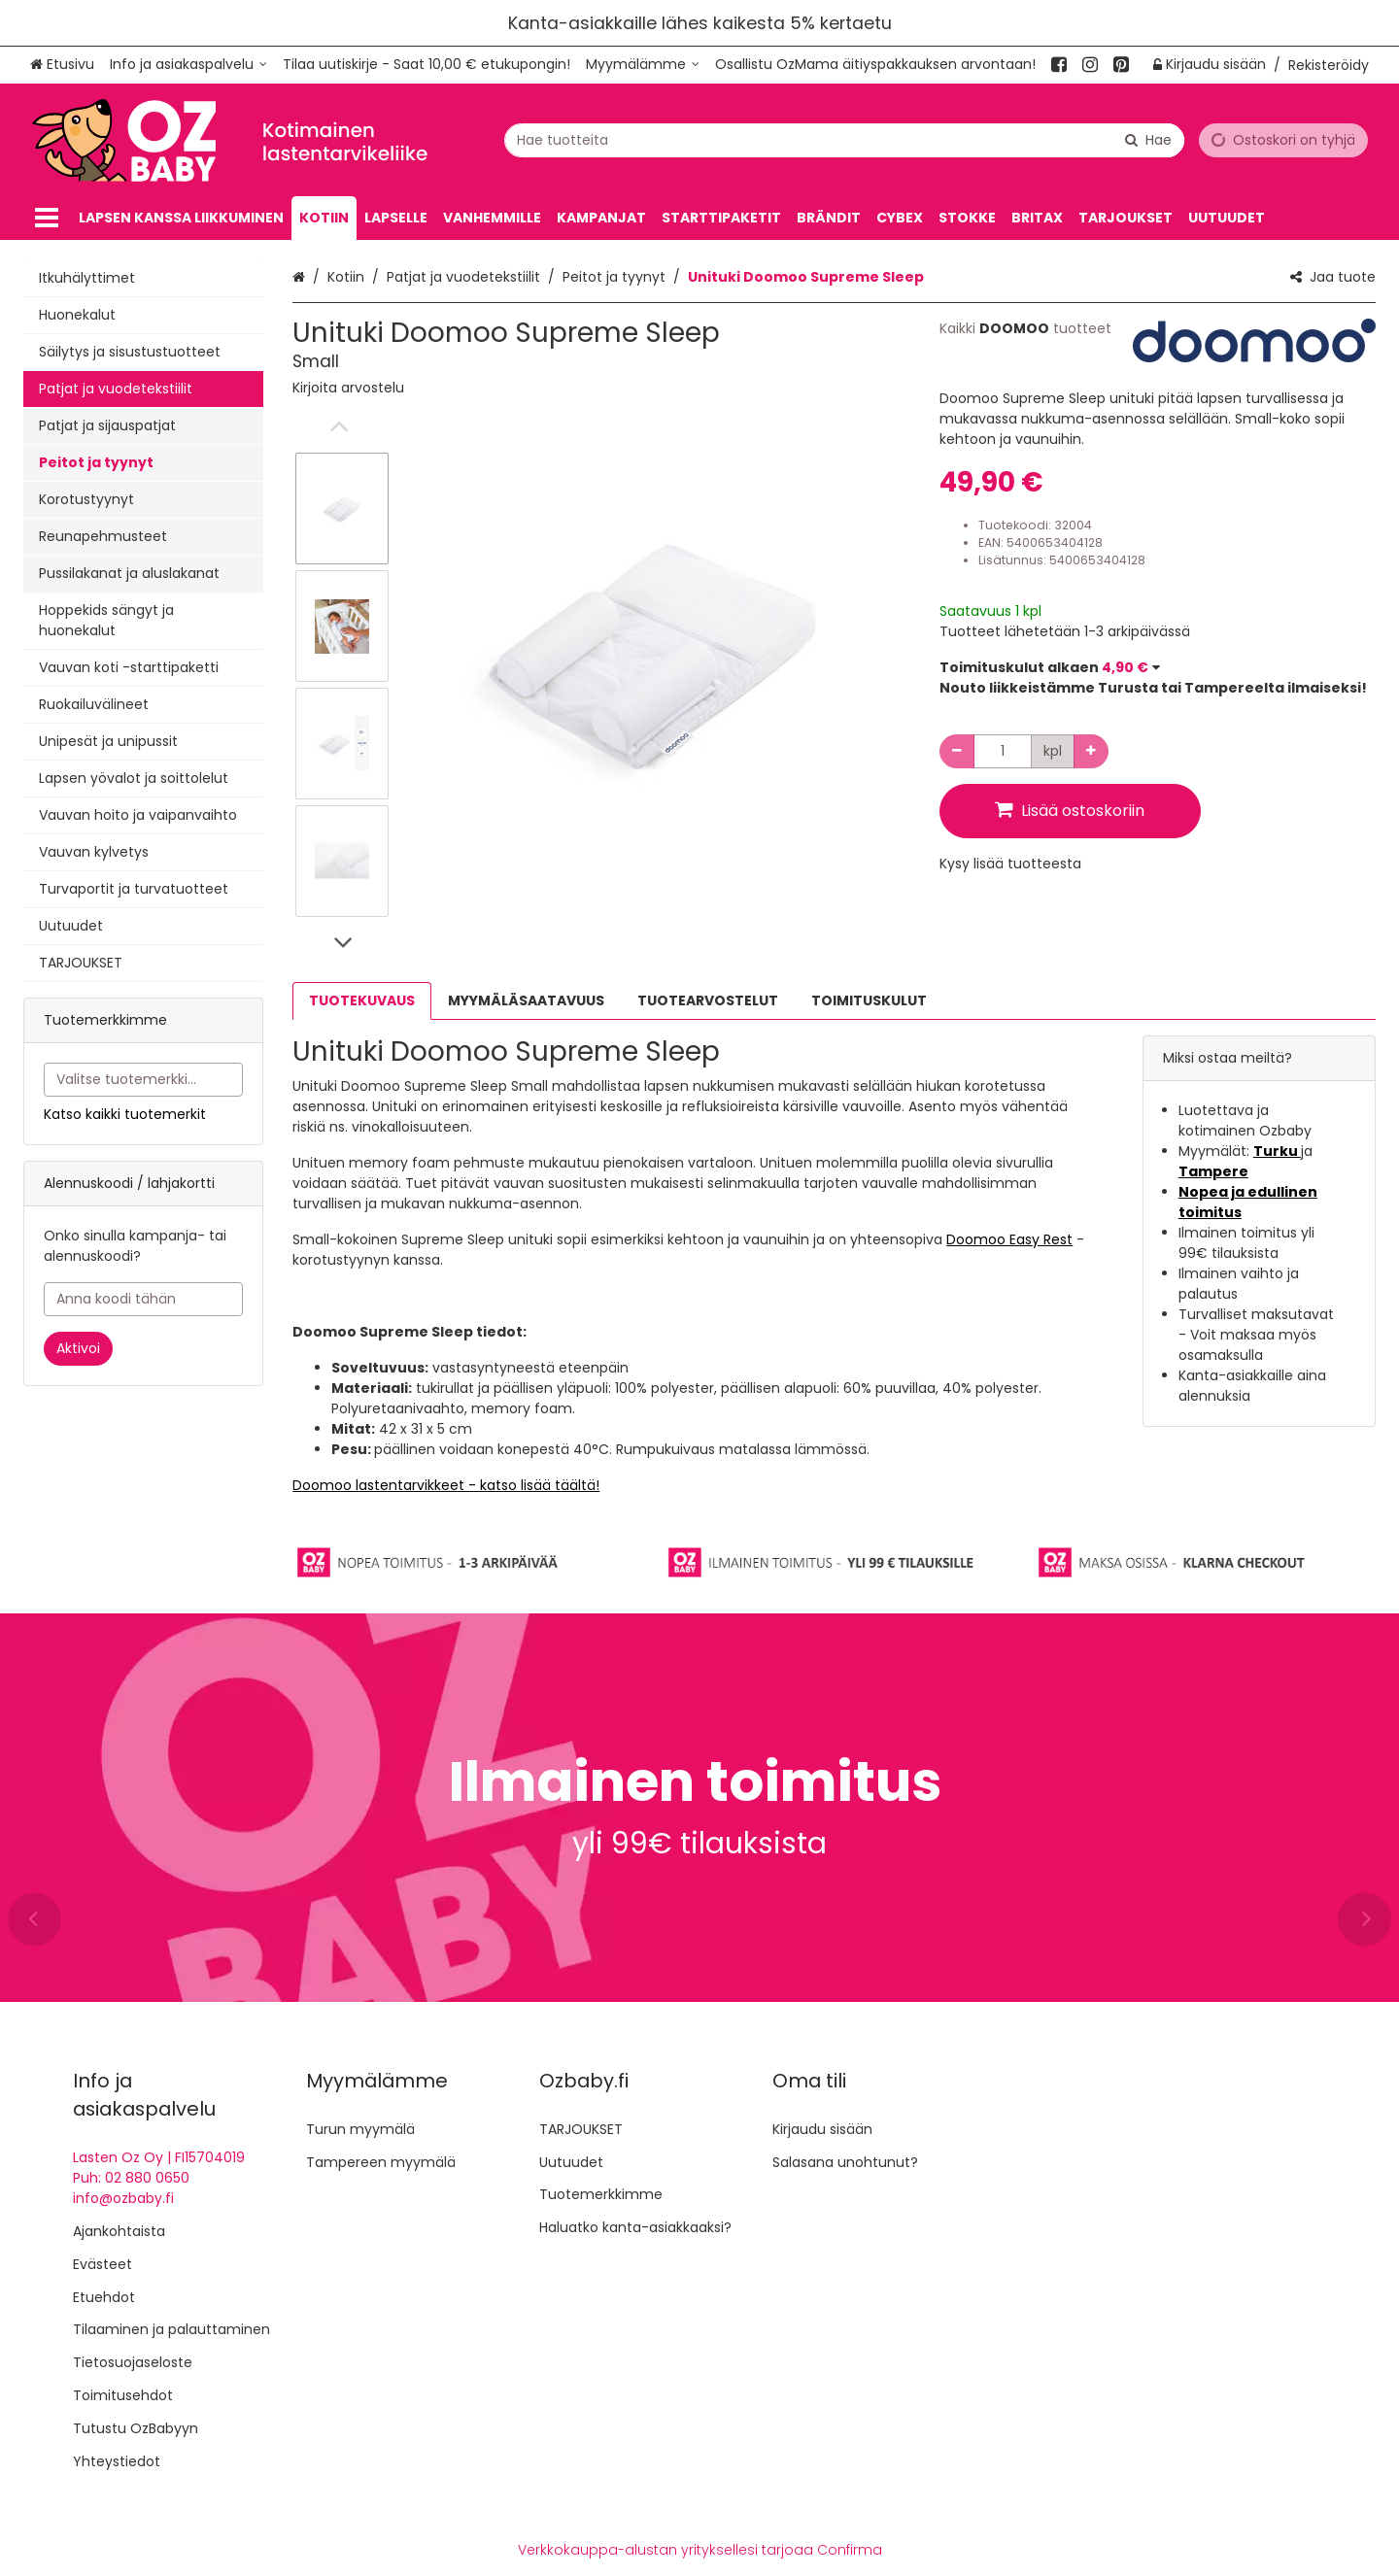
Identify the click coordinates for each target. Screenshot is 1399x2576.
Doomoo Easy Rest (1009, 1239)
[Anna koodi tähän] (143, 1299)
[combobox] (844, 139)
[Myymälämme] (642, 65)
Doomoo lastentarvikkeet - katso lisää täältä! (445, 1485)
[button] (348, 387)
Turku (1277, 1151)
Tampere (1213, 1171)
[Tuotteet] (46, 218)
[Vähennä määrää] (956, 751)
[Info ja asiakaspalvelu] (188, 65)
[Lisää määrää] (1091, 751)
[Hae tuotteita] (844, 139)
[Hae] (1148, 139)
